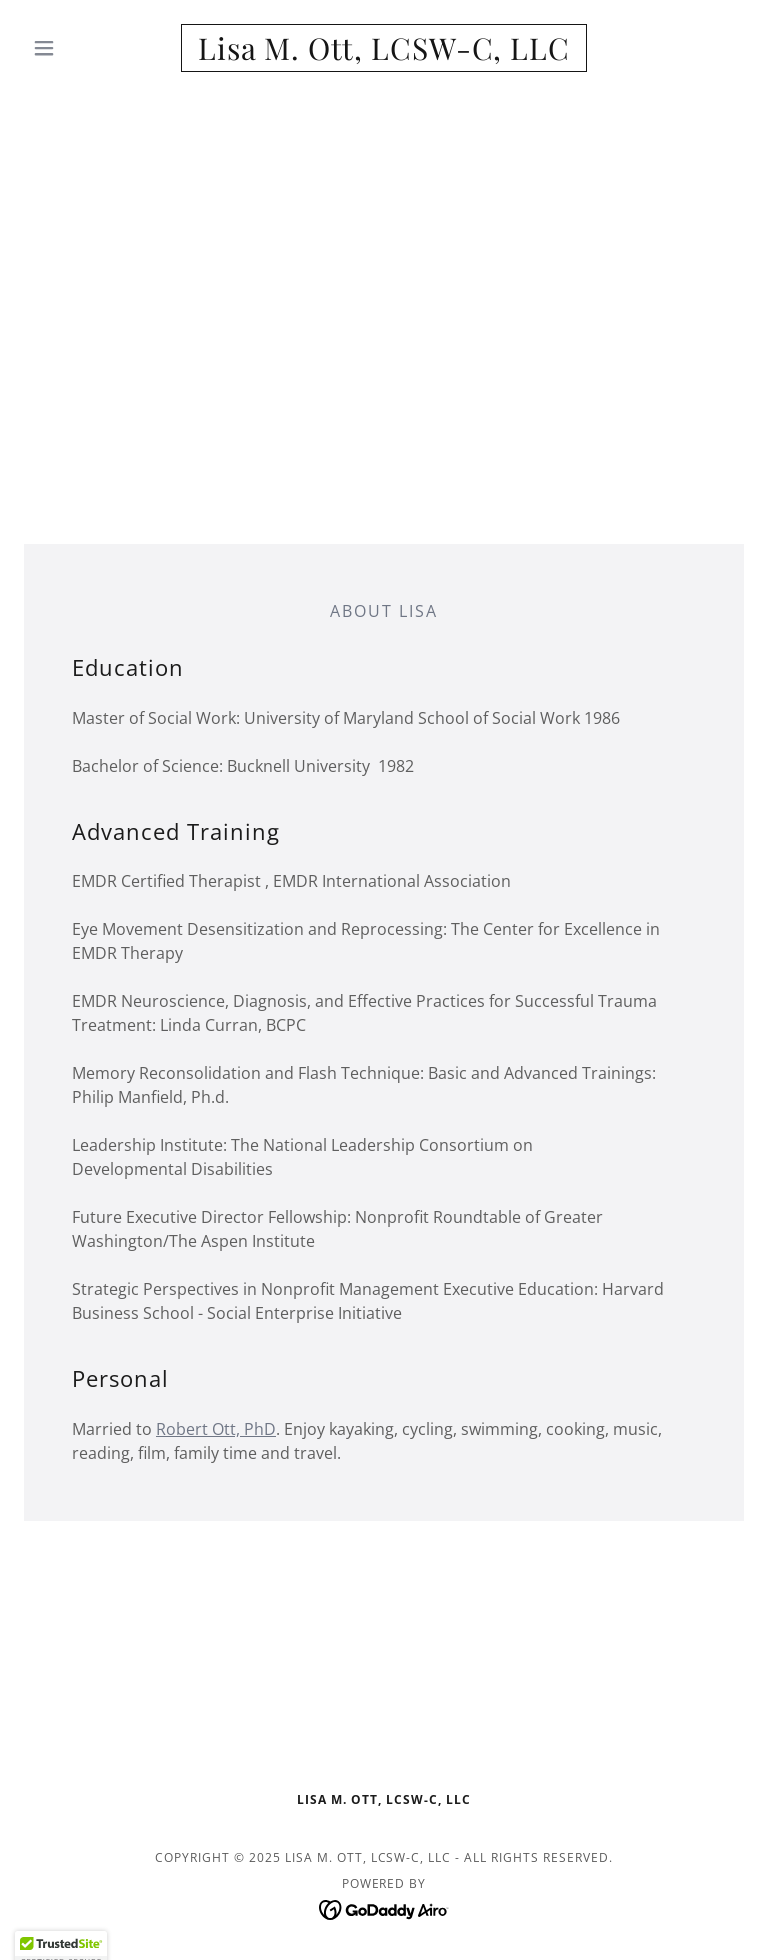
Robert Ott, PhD (216, 1429)
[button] (78, 48)
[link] (384, 54)
